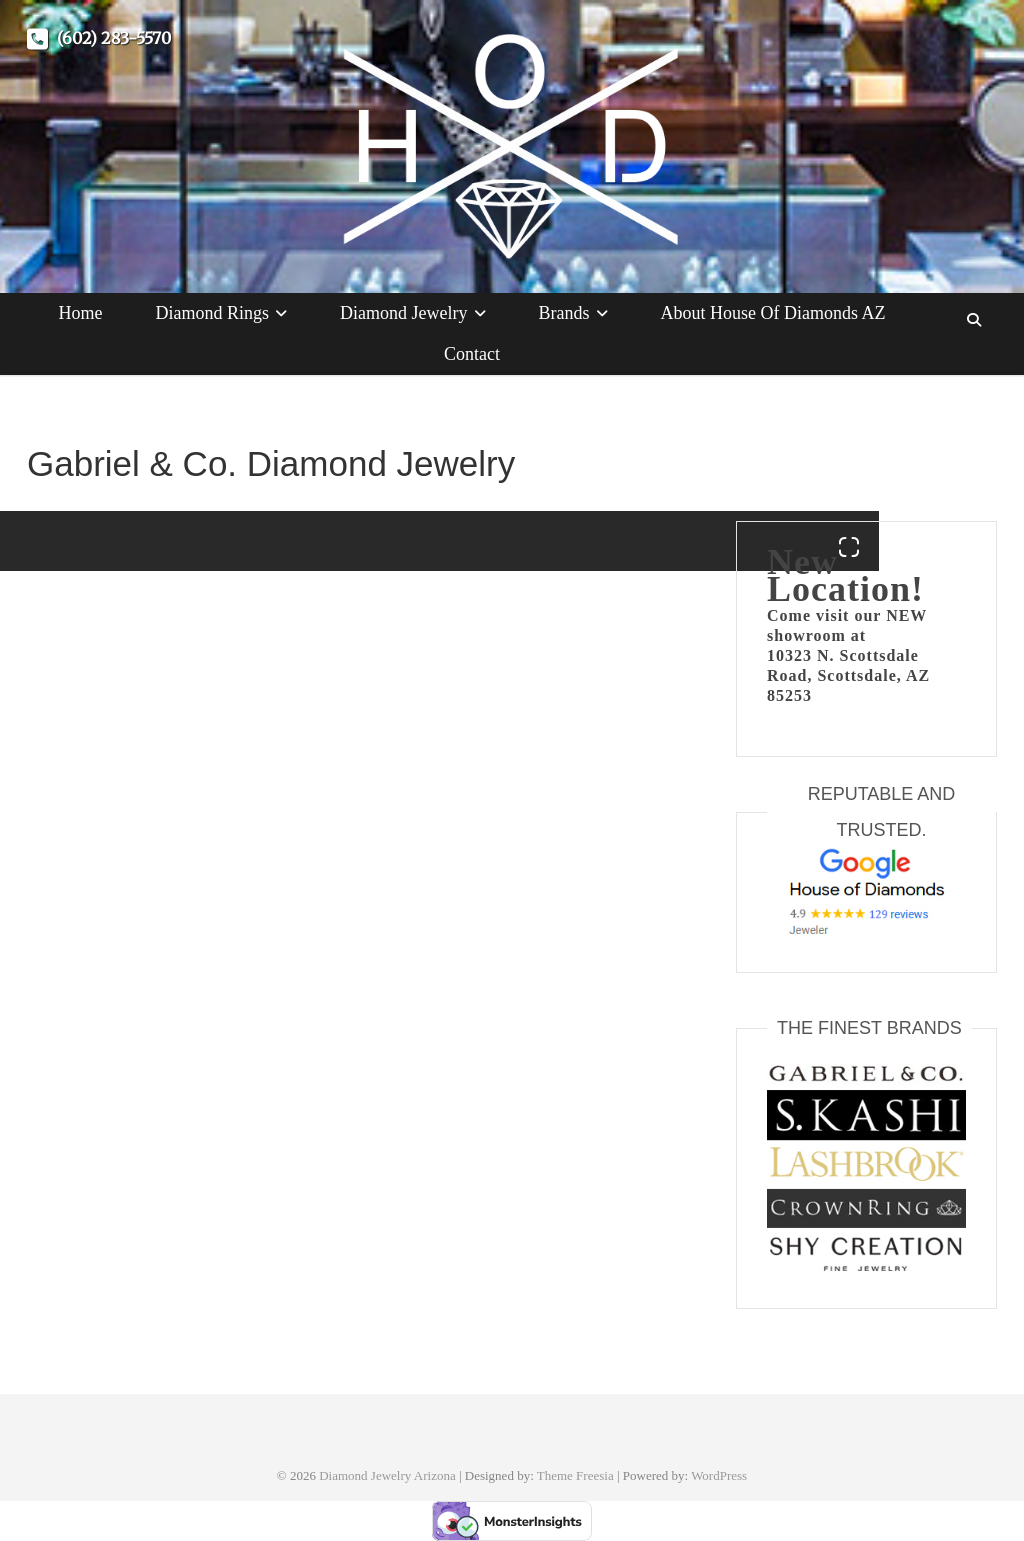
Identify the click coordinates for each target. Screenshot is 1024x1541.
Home (81, 313)
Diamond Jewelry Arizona (387, 1475)
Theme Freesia (575, 1475)
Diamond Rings (213, 313)
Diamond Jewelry (403, 313)
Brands (564, 313)
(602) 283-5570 (99, 38)
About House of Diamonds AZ (773, 313)
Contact (472, 354)
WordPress (719, 1475)
